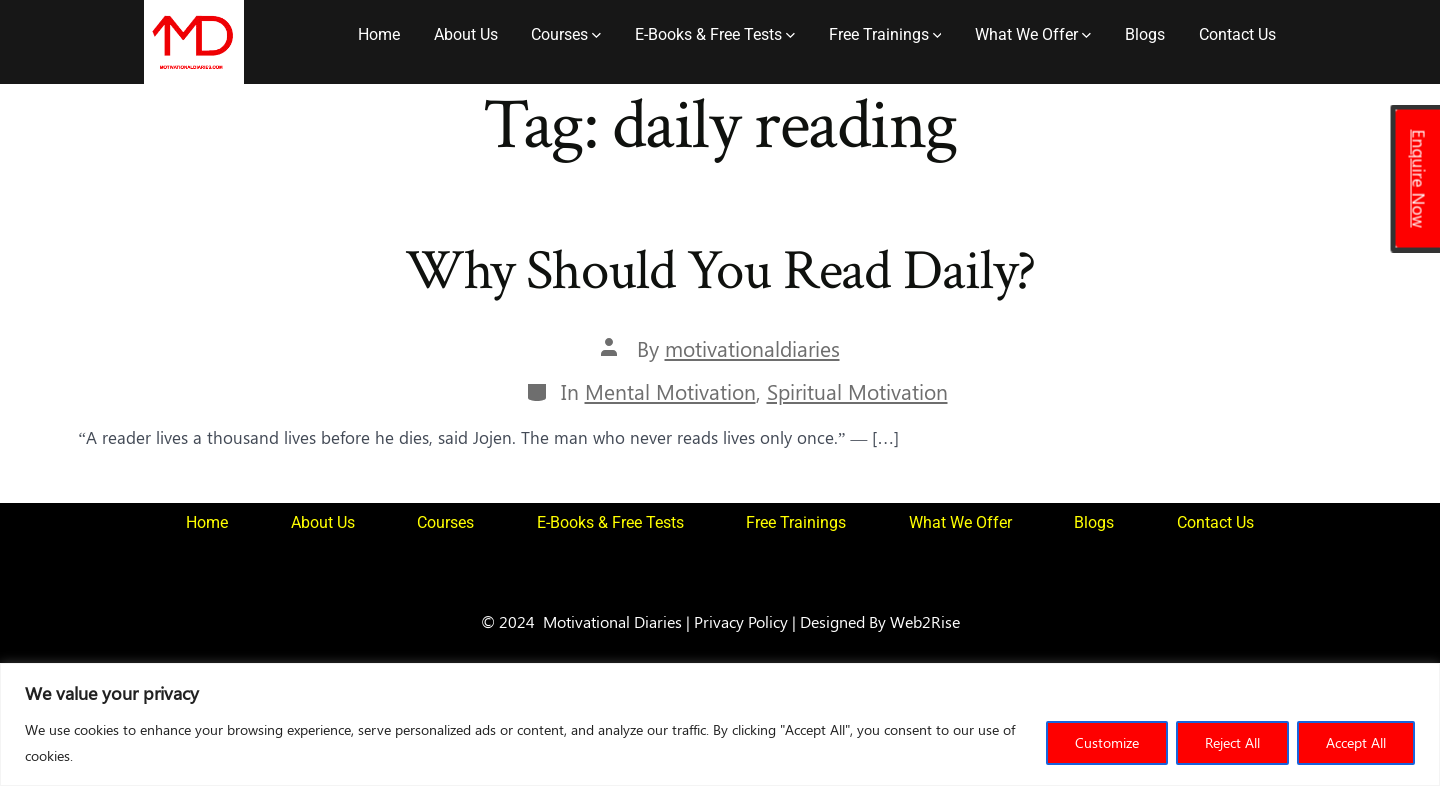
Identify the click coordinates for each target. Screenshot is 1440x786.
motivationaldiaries (752, 348)
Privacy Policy (741, 621)
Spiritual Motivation (857, 391)
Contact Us (1237, 34)
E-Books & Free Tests (715, 34)
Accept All (1356, 742)
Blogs (1145, 34)
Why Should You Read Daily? (720, 271)
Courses (566, 34)
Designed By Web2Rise (880, 621)
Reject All (1232, 742)
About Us (466, 34)
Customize (1107, 742)
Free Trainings (885, 34)
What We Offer (1033, 34)
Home (379, 34)
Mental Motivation (670, 391)
